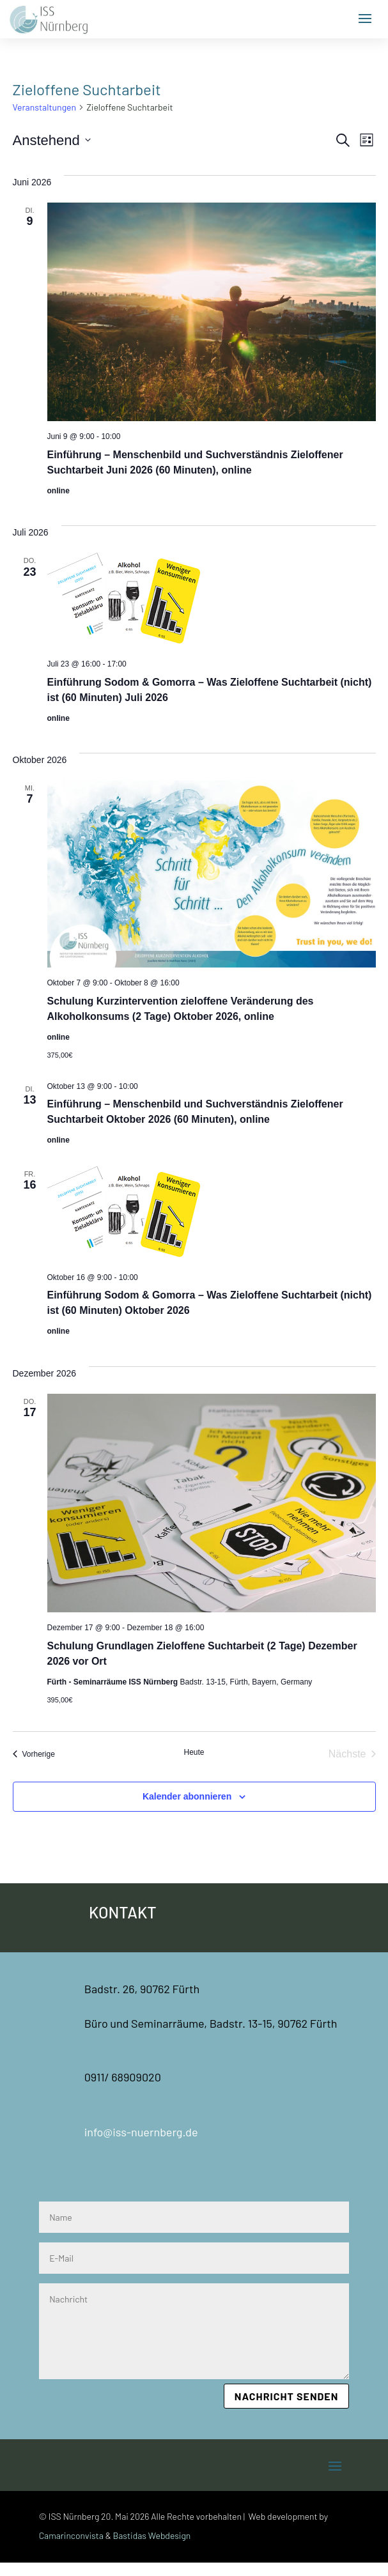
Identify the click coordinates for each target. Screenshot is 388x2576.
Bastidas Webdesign (152, 2535)
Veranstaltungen (45, 107)
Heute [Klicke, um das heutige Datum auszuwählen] (193, 1752)
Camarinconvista (71, 2535)
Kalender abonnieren (187, 1796)
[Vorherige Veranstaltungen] (34, 1754)
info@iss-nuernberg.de (141, 2132)
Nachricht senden (286, 2396)
